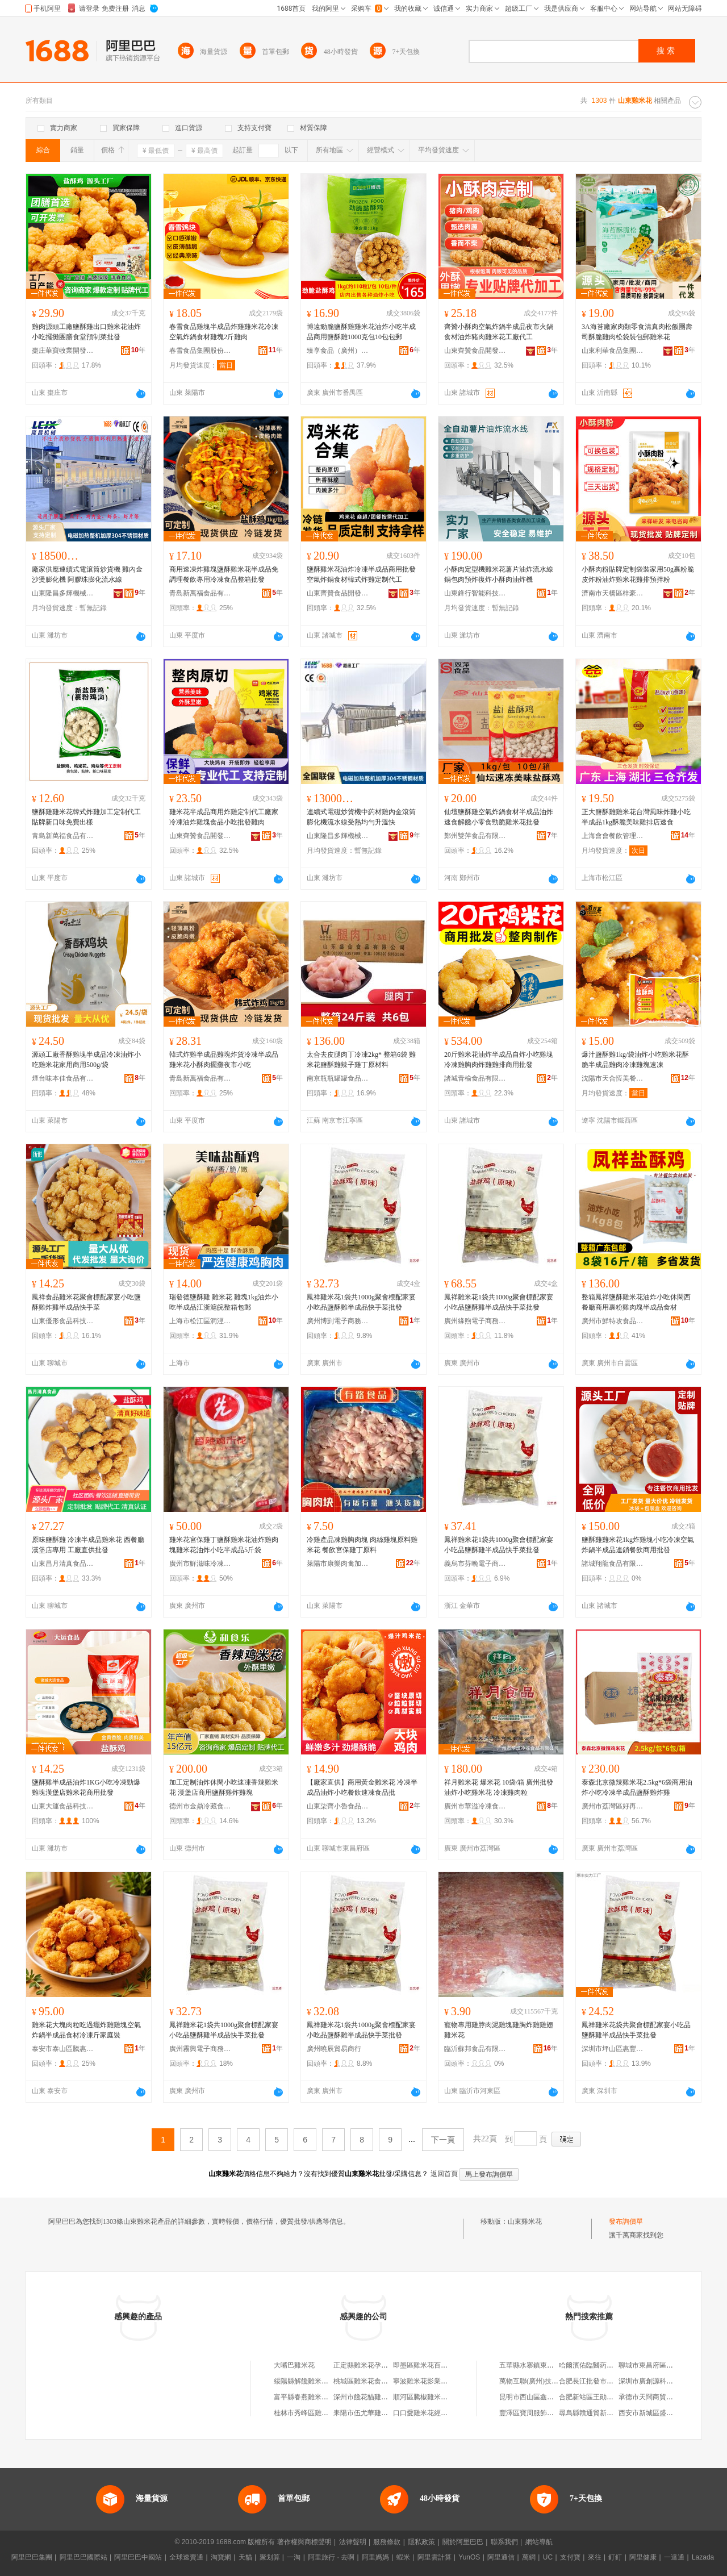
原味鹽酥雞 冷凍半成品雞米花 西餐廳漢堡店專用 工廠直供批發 (88, 1545)
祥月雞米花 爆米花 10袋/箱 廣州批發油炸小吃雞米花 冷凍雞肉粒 (498, 1787)
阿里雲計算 (434, 2557)
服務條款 (386, 2542)
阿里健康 (643, 2557)
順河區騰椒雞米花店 (423, 2397)
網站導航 (539, 2542)
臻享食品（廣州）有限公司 (338, 351)
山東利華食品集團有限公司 (613, 351)
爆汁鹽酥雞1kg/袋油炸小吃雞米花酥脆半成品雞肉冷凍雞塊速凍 (635, 1060)
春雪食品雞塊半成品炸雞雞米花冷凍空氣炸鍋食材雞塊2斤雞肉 (223, 332)
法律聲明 (352, 2542)
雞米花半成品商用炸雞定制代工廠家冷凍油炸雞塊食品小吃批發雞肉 (223, 817)
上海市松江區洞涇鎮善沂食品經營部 (200, 1321)
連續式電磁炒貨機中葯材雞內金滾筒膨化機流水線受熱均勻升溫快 (361, 817)
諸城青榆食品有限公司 (475, 1078)
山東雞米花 (525, 2221)
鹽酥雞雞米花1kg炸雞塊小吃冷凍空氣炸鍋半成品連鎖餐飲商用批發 (638, 1545)
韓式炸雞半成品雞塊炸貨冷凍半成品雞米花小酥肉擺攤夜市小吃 (223, 1060)
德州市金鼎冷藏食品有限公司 (200, 1806)
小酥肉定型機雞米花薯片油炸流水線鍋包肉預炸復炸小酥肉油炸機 (498, 574)
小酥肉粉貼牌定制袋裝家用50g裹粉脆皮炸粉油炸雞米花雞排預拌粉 (638, 574)
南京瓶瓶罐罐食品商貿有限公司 (338, 1078)
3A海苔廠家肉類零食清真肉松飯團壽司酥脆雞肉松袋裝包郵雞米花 (637, 332)
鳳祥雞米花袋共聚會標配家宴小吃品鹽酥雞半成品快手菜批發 (636, 2030)
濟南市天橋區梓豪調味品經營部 (613, 593)
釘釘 (615, 2557)
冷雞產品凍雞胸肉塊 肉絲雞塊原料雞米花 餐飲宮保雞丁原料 (362, 1545)
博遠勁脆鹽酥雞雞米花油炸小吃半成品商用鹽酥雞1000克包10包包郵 (361, 332)
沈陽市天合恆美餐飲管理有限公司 (613, 1078)
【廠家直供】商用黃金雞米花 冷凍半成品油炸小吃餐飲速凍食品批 (362, 1787)
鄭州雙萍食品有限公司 (475, 836)
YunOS (469, 2557)
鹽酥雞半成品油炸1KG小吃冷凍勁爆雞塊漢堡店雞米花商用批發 (86, 1787)
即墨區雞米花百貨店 (423, 2365)
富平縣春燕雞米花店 (304, 2397)
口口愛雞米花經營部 (423, 2413)
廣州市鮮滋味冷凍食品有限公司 (200, 1564)
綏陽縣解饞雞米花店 (304, 2381)
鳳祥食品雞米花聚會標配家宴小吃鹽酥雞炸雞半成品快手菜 (86, 1302)
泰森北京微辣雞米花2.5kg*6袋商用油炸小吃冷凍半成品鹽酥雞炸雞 (637, 1787)
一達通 (674, 2557)
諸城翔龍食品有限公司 (613, 1564)
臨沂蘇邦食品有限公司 (475, 2049)
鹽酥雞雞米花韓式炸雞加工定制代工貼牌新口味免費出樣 (86, 817)
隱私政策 (421, 2542)
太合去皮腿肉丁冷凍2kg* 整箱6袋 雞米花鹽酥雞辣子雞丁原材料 (361, 1060)
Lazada (703, 2557)
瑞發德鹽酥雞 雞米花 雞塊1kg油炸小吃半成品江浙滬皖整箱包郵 (223, 1302)
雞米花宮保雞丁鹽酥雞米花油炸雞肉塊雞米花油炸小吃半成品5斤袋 (223, 1545)
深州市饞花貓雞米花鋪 (367, 2397)
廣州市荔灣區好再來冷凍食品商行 (613, 1806)
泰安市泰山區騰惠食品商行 (63, 2049)
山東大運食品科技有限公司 (63, 1806)
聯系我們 (504, 2542)
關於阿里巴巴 (462, 2542)
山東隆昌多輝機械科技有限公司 (63, 593)
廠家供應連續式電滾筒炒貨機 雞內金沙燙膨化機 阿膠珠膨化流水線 (87, 574)
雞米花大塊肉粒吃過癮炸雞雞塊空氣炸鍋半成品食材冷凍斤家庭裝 (86, 2030)
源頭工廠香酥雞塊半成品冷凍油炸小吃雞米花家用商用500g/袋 (86, 1060)
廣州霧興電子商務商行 (200, 2049)
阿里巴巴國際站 (83, 2557)
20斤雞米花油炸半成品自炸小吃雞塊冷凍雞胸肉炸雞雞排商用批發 (498, 1060)
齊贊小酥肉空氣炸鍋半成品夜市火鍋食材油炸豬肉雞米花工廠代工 (498, 332)
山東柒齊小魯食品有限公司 (338, 1806)
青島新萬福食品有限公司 (200, 593)
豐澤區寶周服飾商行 (530, 2413)
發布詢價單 (626, 2221)
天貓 (245, 2557)
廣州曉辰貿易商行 (334, 2049)
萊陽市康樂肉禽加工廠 (338, 1564)
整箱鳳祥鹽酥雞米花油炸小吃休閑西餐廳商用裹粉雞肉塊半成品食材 (636, 1302)
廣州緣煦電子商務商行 (475, 1321)
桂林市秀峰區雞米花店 (308, 2413)
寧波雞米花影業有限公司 (430, 2381)
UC (548, 2557)
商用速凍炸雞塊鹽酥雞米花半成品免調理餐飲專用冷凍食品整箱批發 (223, 574)
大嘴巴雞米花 (294, 2365)
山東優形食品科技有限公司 (63, 1321)
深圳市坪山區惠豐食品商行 (613, 2049)
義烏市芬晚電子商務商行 (475, 1564)
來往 (594, 2557)
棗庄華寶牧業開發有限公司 (63, 351)
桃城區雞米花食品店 (364, 2381)
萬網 (529, 2557)
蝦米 (403, 2557)
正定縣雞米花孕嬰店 (364, 2365)
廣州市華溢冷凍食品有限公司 (475, 1806)
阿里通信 (501, 2557)
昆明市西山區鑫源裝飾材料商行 (547, 2397)
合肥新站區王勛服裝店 (593, 2397)
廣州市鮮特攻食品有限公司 (613, 1321)
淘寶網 (221, 2557)
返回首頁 (444, 2174)
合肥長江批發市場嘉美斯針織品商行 (613, 2381)
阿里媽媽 (375, 2557)
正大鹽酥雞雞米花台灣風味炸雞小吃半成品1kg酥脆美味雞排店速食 (636, 817)
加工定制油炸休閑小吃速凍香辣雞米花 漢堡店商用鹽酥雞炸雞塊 (223, 1787)
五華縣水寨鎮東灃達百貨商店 (543, 2365)
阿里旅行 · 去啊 (331, 2557)
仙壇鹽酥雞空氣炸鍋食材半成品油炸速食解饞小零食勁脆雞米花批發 (498, 817)
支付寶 (570, 2557)
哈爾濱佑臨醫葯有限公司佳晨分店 (610, 2365)
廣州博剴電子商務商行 (338, 1321)
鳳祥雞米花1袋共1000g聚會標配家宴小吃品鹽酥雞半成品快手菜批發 (361, 1302)
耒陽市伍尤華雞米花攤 (367, 2413)
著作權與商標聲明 (304, 2542)
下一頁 (443, 2139)
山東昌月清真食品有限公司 (63, 1564)
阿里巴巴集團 (31, 2557)
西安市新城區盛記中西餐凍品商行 (670, 2413)
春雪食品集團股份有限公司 (200, 351)
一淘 (293, 2557)
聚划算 (270, 2557)
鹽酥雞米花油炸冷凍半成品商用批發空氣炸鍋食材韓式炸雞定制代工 (361, 574)
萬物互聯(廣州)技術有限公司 (542, 2381)
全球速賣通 (186, 2557)
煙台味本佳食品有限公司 (63, 1078)
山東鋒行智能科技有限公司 (475, 593)
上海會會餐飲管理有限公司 (613, 836)
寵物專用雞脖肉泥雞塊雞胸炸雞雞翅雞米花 (498, 2030)
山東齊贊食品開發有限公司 (475, 351)
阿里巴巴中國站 (138, 2557)
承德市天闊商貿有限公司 (656, 2397)
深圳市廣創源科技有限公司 (659, 2381)
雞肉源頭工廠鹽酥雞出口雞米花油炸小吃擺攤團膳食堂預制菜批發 (86, 332)
